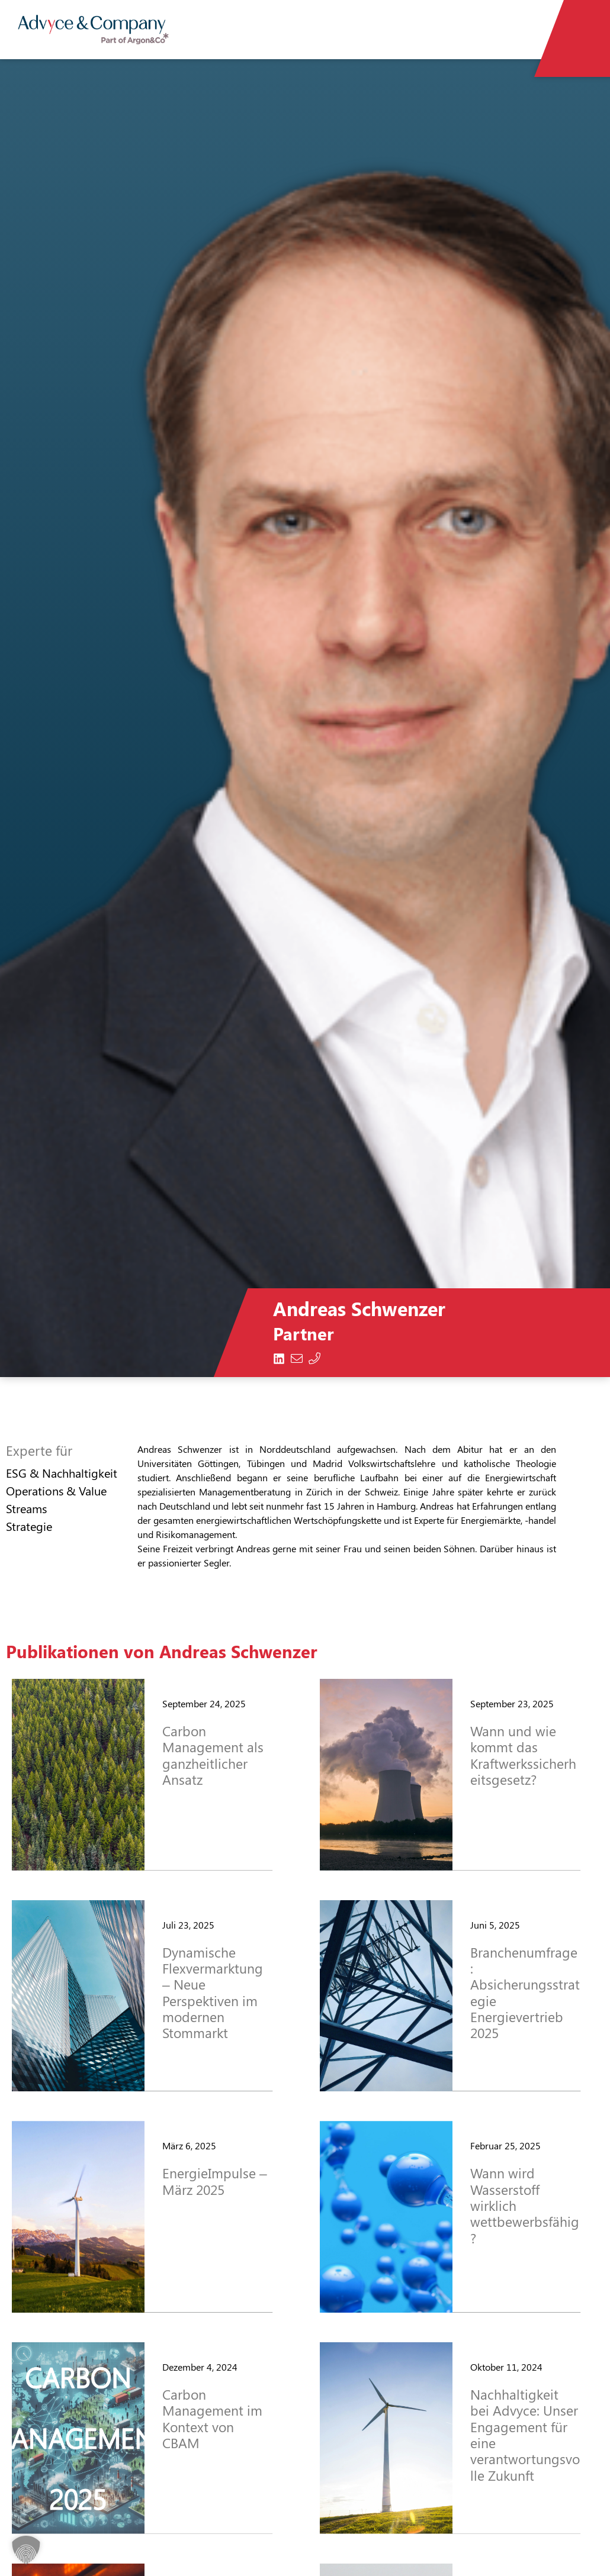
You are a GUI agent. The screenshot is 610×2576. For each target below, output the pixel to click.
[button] (26, 2550)
